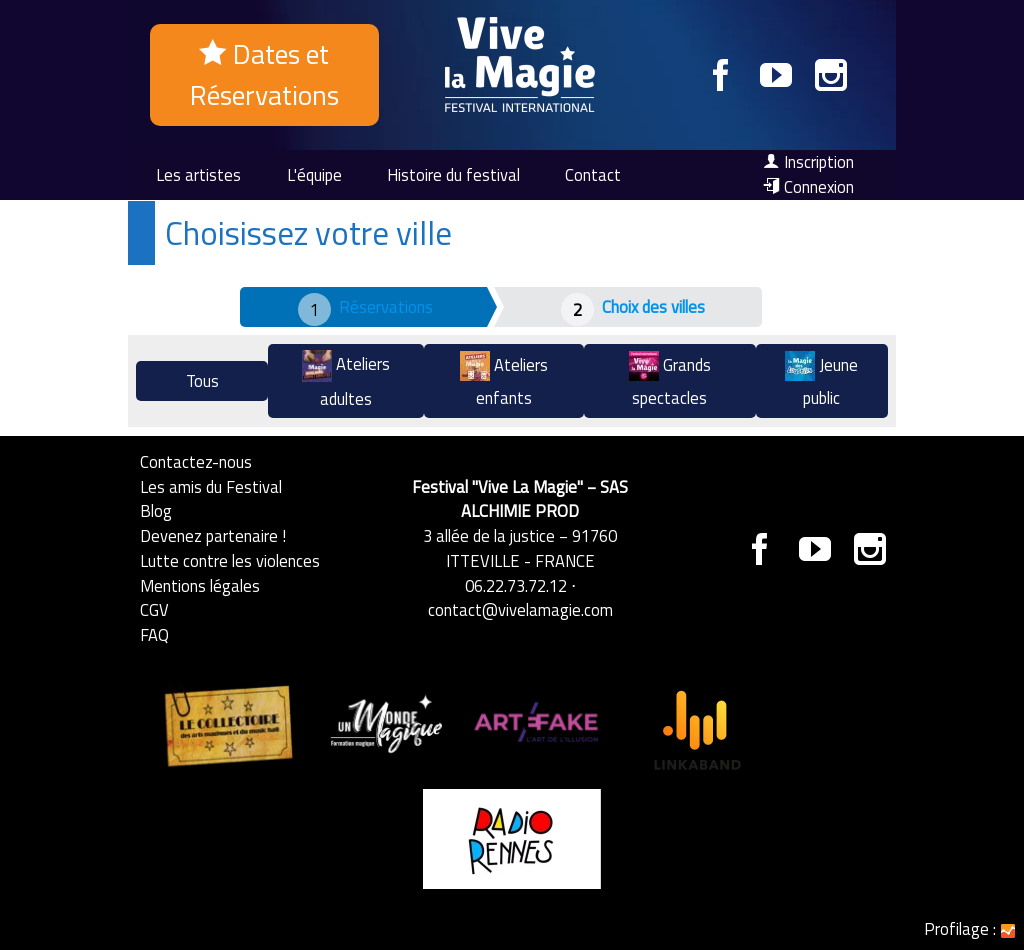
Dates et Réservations (264, 74)
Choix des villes (653, 306)
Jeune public (821, 380)
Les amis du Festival (211, 486)
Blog (156, 510)
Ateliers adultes (346, 380)
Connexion (808, 187)
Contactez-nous (196, 461)
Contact (593, 174)
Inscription (808, 162)
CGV (154, 609)
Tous (202, 380)
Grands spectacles (670, 380)
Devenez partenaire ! (213, 535)
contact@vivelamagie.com (520, 609)
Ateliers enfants (504, 380)
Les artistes (198, 174)
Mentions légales (200, 585)
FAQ (154, 634)
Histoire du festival (453, 174)
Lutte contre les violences (230, 560)
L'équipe (314, 174)
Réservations (386, 306)
